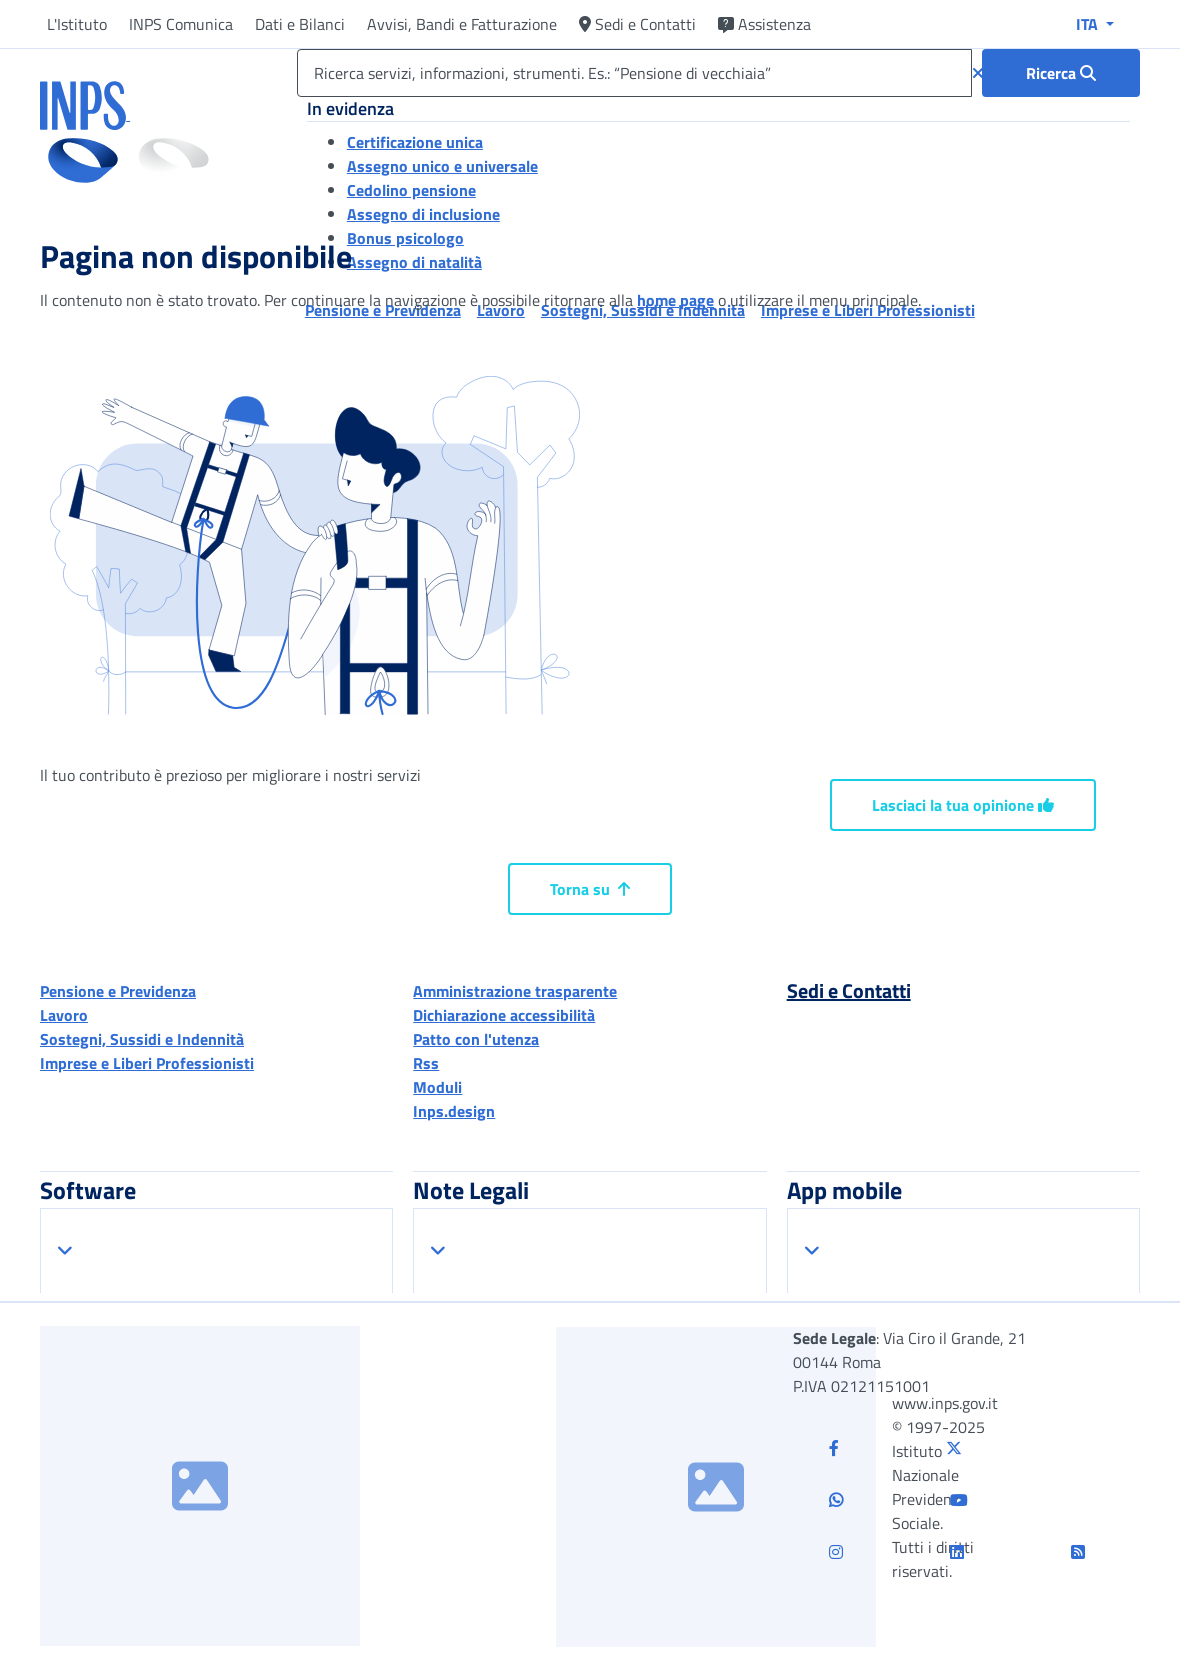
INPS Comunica (181, 24)
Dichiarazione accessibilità (504, 1015)
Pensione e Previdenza (118, 991)
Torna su (590, 889)
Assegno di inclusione (423, 214)
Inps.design (454, 1111)
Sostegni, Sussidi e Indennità (142, 1039)
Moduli (437, 1087)
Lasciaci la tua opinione (963, 805)
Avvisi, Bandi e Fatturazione (462, 24)
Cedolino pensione (411, 190)
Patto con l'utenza (476, 1039)
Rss (426, 1063)
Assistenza (764, 24)
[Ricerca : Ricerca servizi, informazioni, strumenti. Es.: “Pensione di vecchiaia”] (1061, 73)
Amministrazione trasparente (515, 991)
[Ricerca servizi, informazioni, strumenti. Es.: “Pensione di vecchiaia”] (634, 73)
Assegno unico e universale (442, 166)
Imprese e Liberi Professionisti (147, 1063)
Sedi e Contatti (637, 24)
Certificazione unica (415, 142)
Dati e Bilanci (300, 24)
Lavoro (64, 1015)
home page (675, 300)
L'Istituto (77, 24)
